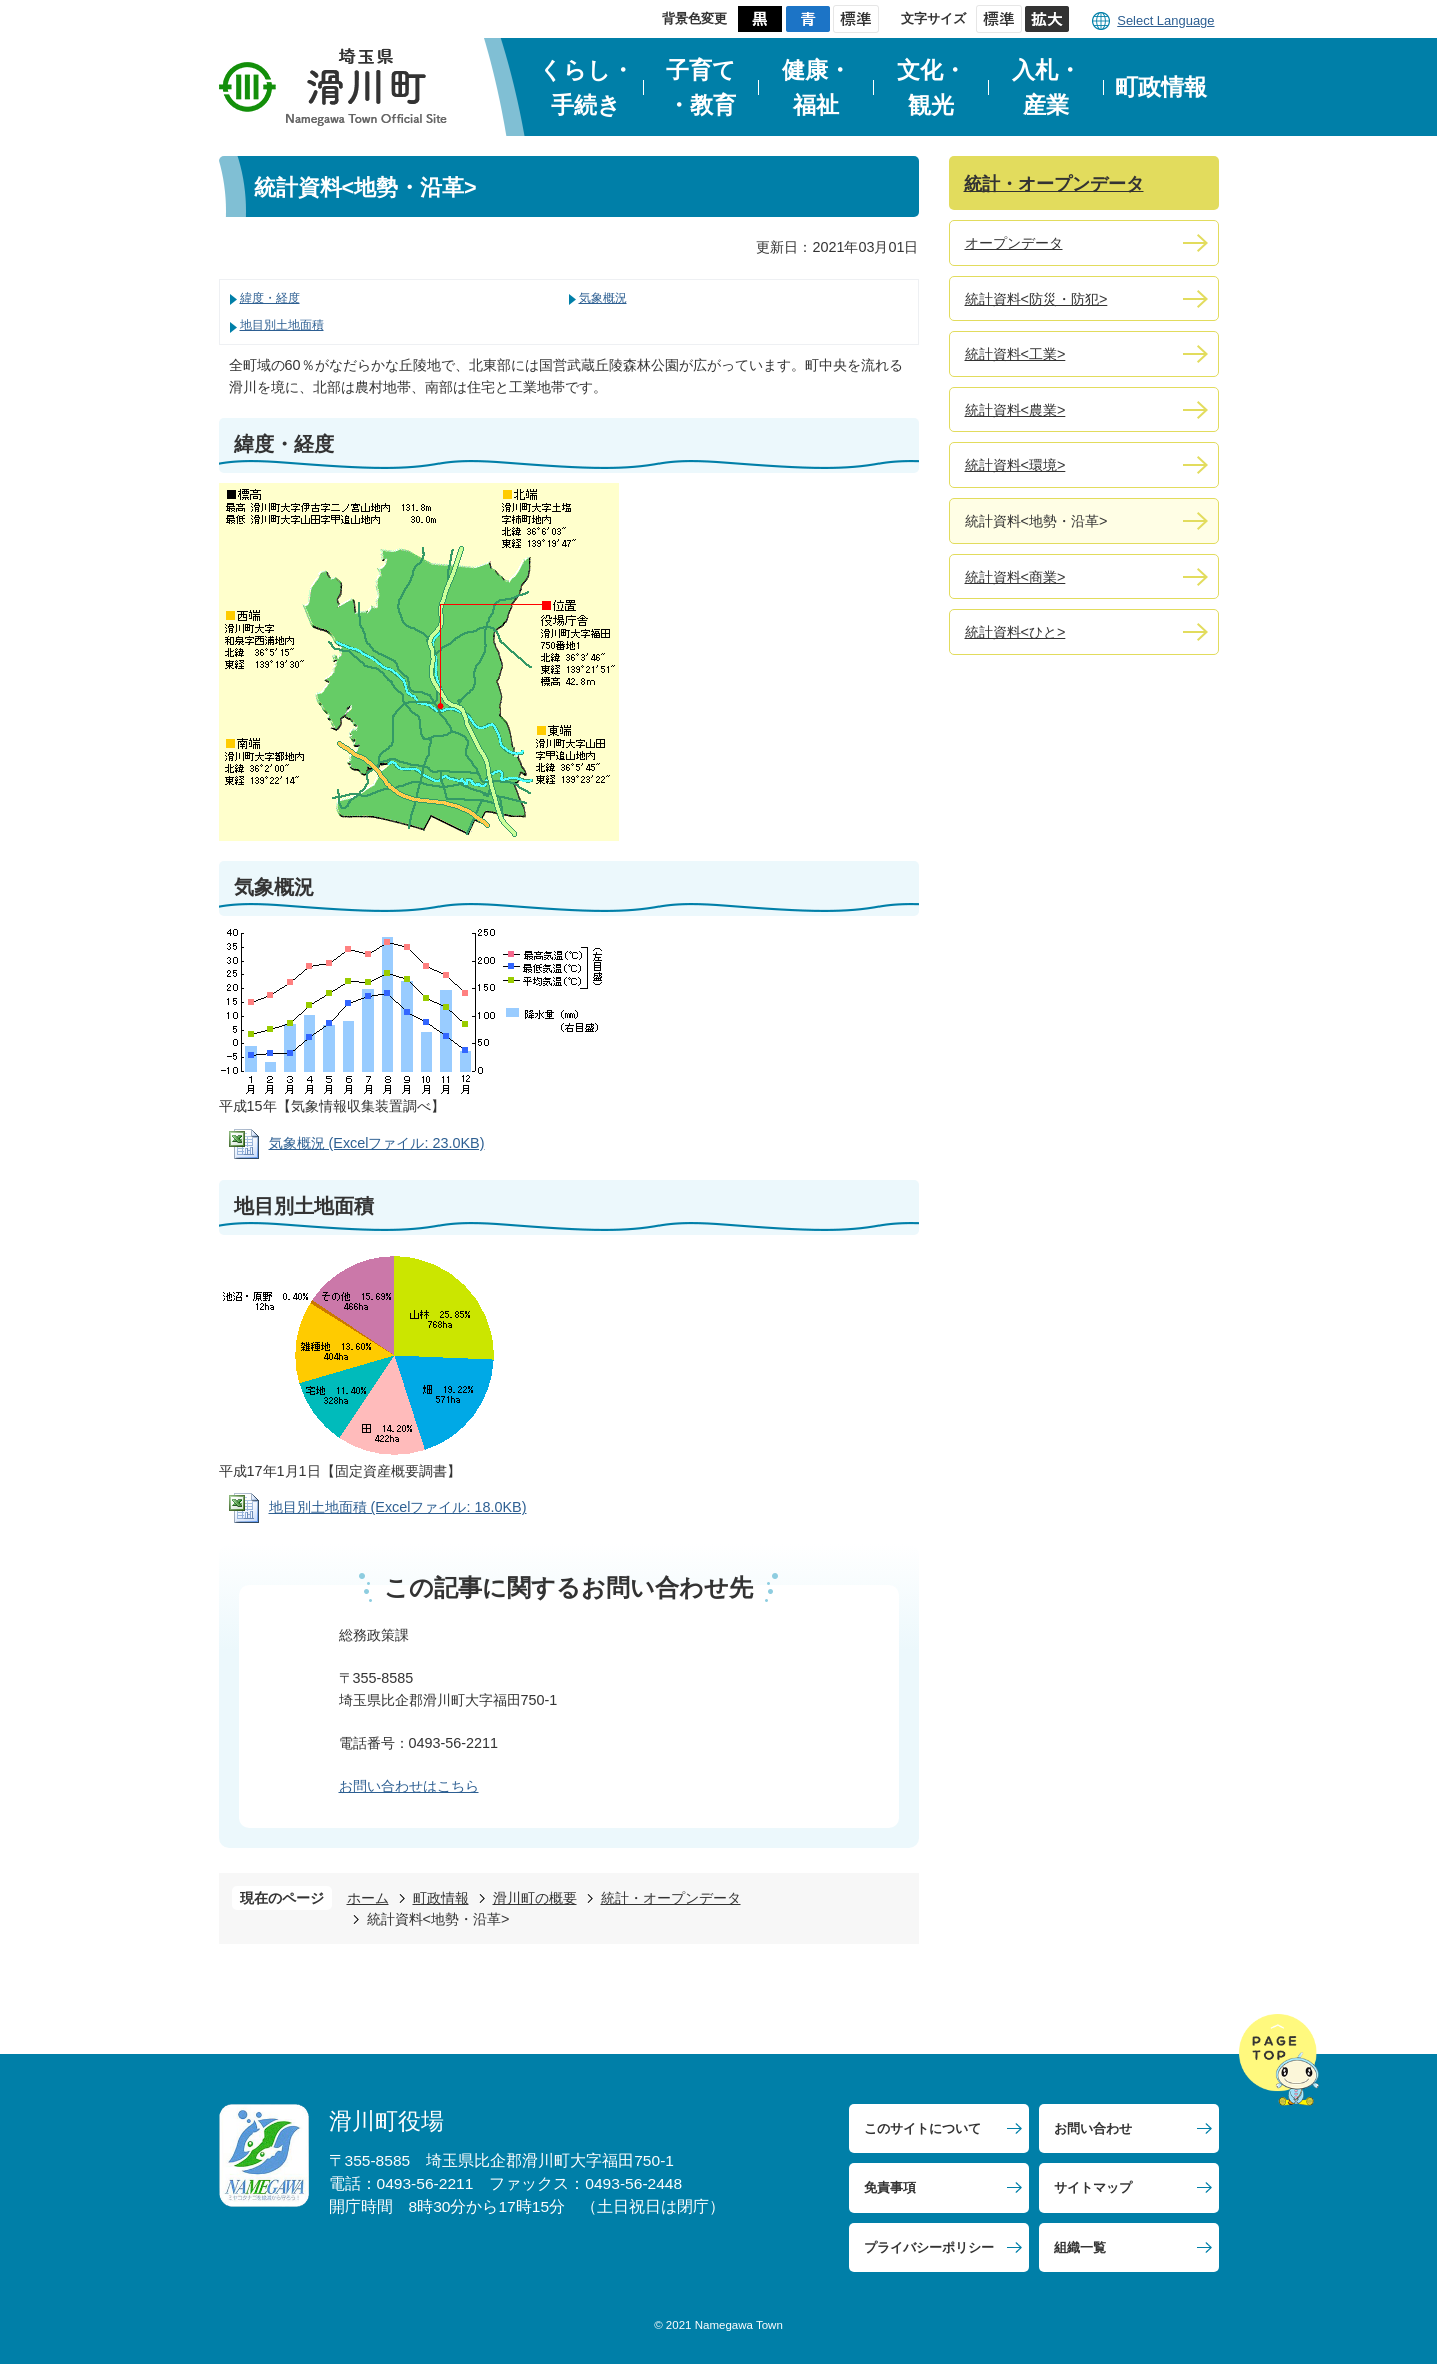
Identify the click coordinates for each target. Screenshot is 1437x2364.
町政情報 (1161, 87)
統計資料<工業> (1015, 354)
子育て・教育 (701, 87)
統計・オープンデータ (671, 1898)
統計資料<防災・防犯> (1036, 299)
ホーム (368, 1898)
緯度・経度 (270, 298)
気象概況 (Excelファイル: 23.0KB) (377, 1143)
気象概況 (603, 298)
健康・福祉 (816, 87)
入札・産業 (1046, 87)
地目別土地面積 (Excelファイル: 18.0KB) (398, 1507)
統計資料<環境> (1015, 465)
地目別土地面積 (282, 325)
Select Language (1165, 20)
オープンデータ (1014, 243)
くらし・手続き (586, 87)
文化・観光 (931, 87)
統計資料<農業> (1015, 410)
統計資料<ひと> (1015, 632)
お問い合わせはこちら (409, 1786)
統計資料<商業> (1015, 577)
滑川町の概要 (535, 1898)
